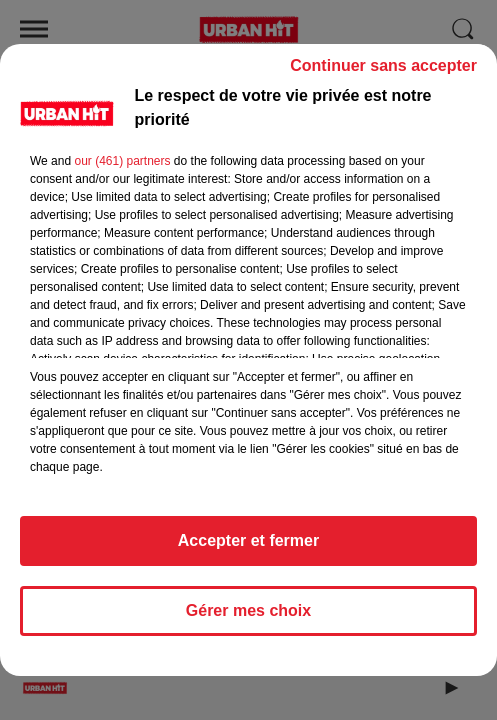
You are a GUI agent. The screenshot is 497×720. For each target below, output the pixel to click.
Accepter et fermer (248, 549)
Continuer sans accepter (383, 74)
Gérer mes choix (248, 619)
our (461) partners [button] (122, 170)
